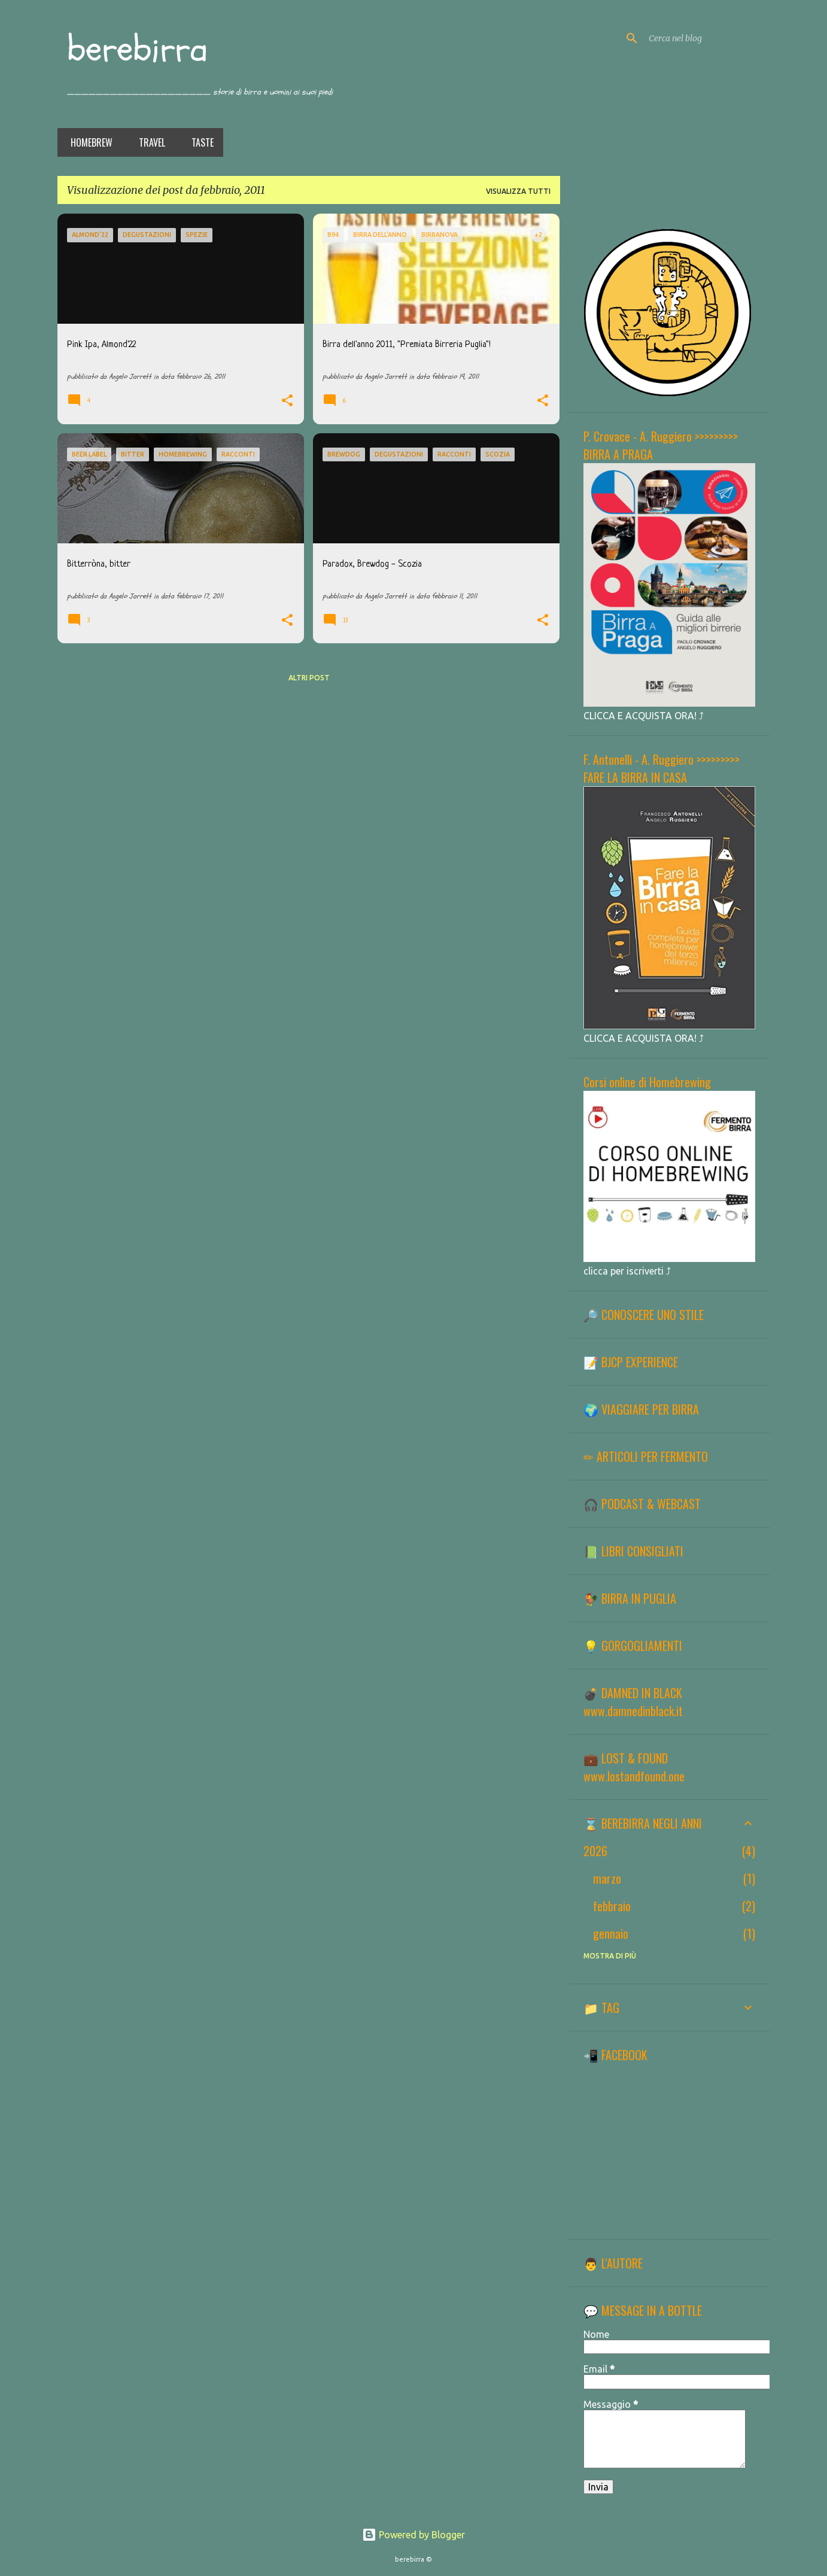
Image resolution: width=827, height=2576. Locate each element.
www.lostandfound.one (634, 1776)
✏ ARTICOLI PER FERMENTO (645, 1456)
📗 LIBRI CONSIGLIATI (633, 1551)
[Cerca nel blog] (707, 38)
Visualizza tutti (518, 191)
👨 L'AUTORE (613, 2263)
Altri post (309, 678)
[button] (287, 401)
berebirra (137, 49)
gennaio (610, 1933)
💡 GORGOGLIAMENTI (632, 1646)
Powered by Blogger (413, 2534)
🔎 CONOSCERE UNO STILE (643, 1315)
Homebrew (88, 142)
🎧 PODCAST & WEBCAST (642, 1504)
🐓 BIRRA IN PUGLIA (629, 1598)
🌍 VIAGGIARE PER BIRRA (641, 1409)
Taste (199, 142)
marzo (607, 1878)
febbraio (612, 1906)
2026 (595, 1851)
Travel (148, 142)
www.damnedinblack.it (633, 1711)
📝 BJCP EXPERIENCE (630, 1362)
